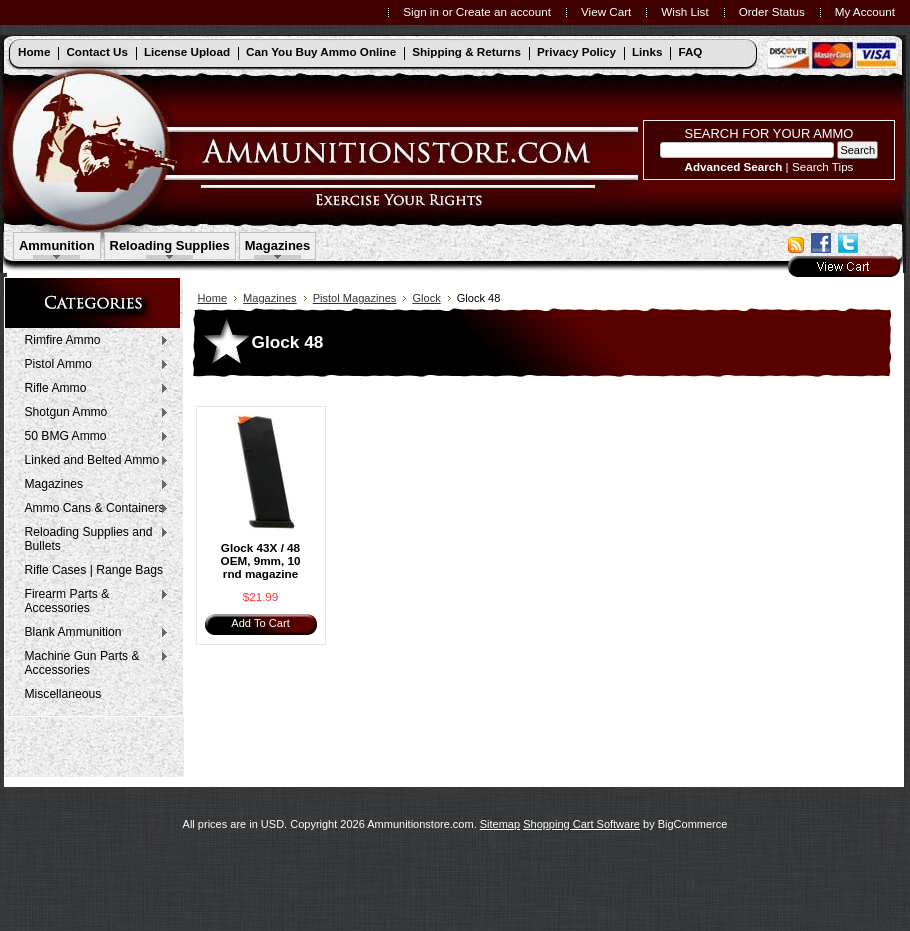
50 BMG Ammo (92, 437)
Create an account (503, 11)
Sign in (421, 11)
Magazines (278, 245)
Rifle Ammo (92, 389)
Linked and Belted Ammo (92, 461)
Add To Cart (260, 623)
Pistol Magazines (355, 298)
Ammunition (57, 245)
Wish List (684, 11)
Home (213, 298)
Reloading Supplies (170, 245)
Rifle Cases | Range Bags (94, 570)
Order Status (772, 11)
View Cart (606, 11)
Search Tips (823, 166)
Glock (426, 298)
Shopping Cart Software (581, 824)
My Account (865, 11)
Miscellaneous (63, 694)
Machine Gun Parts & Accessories (92, 663)
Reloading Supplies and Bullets (92, 539)
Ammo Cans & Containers (92, 509)
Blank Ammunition (92, 633)
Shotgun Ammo (92, 413)
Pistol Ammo (92, 365)
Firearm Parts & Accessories (92, 601)
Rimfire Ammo (92, 341)
